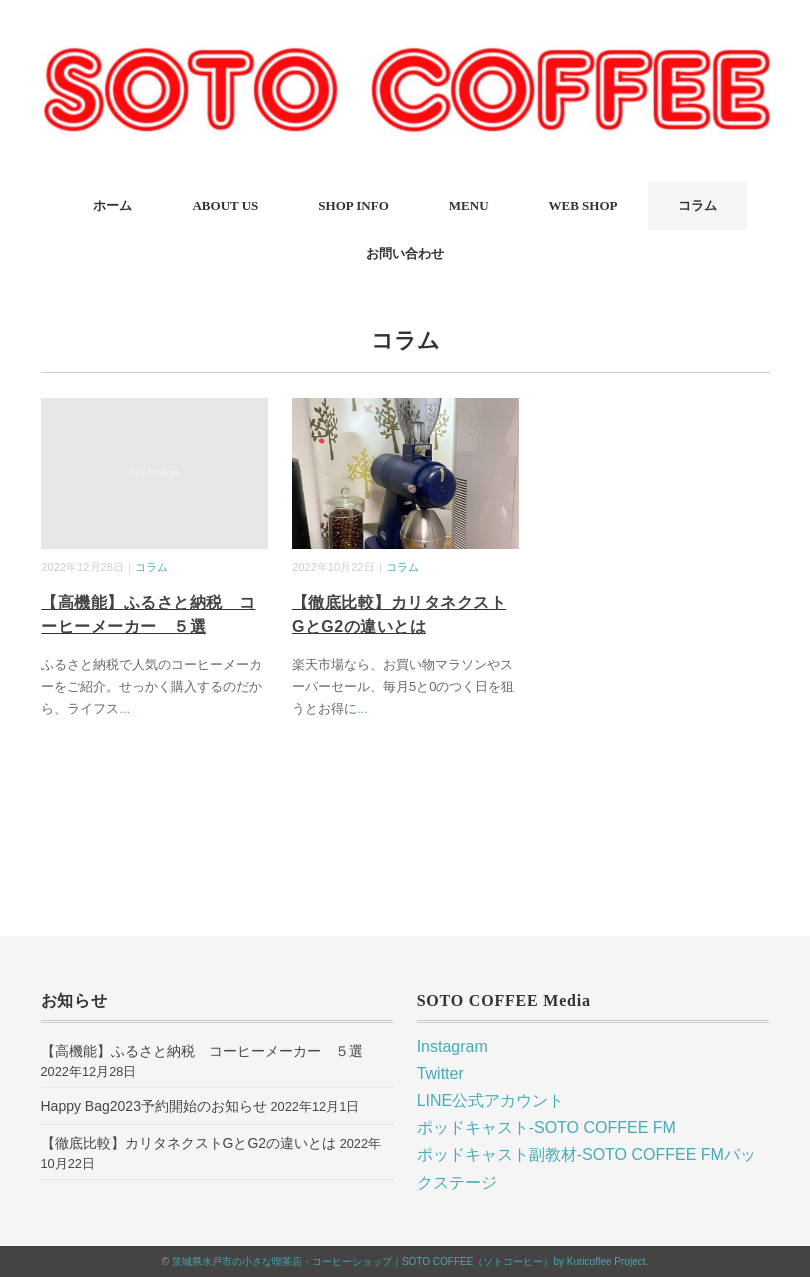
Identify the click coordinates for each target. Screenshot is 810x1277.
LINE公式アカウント (491, 1100)
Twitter (440, 1073)
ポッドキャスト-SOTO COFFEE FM (546, 1127)
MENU (469, 205)
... (124, 708)
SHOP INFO (353, 205)
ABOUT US (225, 205)
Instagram (452, 1046)
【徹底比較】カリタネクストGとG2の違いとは (189, 1143)
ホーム (112, 205)
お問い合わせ (405, 253)
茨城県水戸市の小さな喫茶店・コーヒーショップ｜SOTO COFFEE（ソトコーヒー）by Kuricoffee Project (409, 1261)
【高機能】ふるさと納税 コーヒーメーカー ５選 (202, 1051)
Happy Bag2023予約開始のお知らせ (154, 1106)
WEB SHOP (583, 205)
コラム (697, 205)
